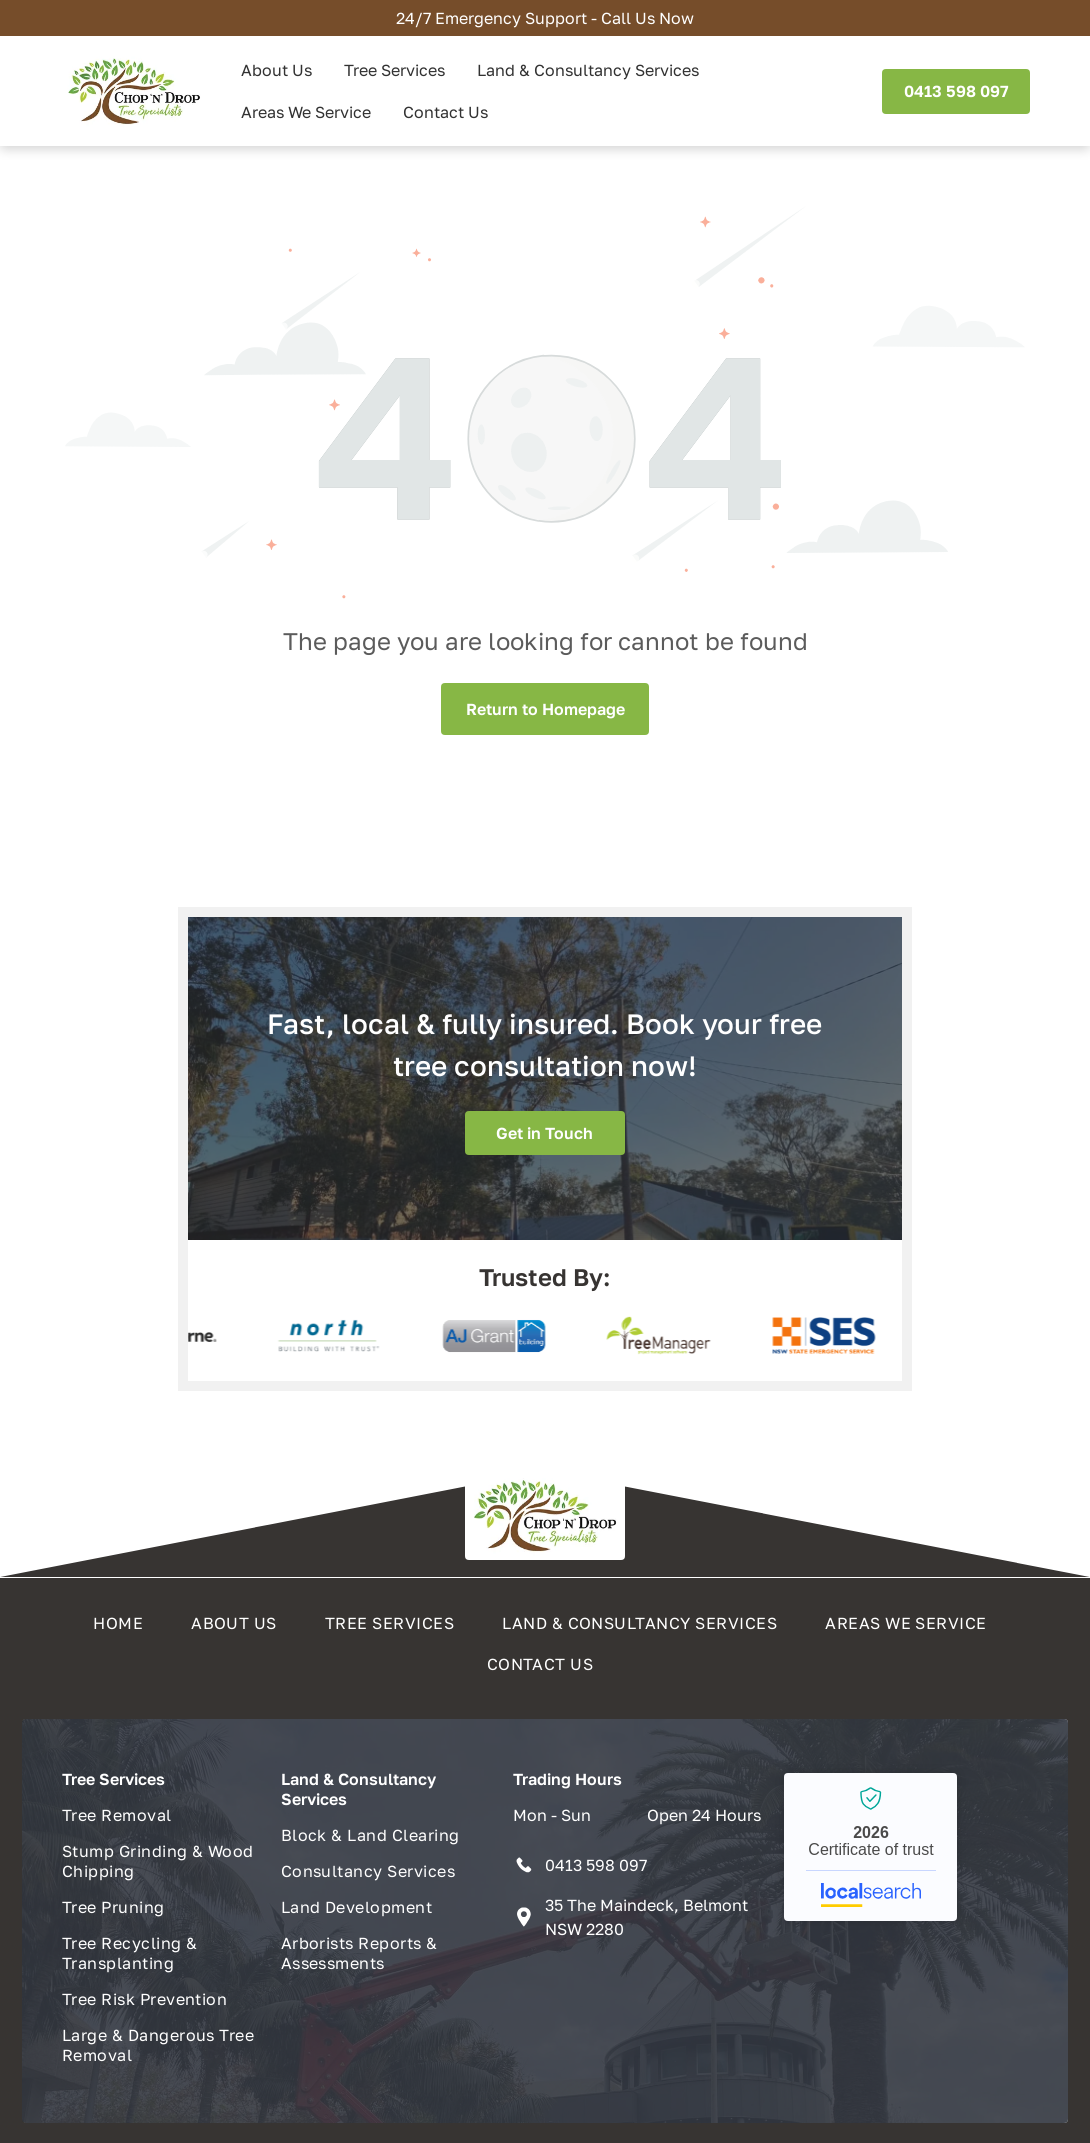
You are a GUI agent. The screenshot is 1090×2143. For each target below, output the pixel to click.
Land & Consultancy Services (588, 70)
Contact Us (445, 112)
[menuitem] (123, 1618)
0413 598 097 (596, 1865)
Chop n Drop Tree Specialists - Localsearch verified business (870, 1847)
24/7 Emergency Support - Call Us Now (545, 18)
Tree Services (394, 70)
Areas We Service (306, 112)
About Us (276, 70)
